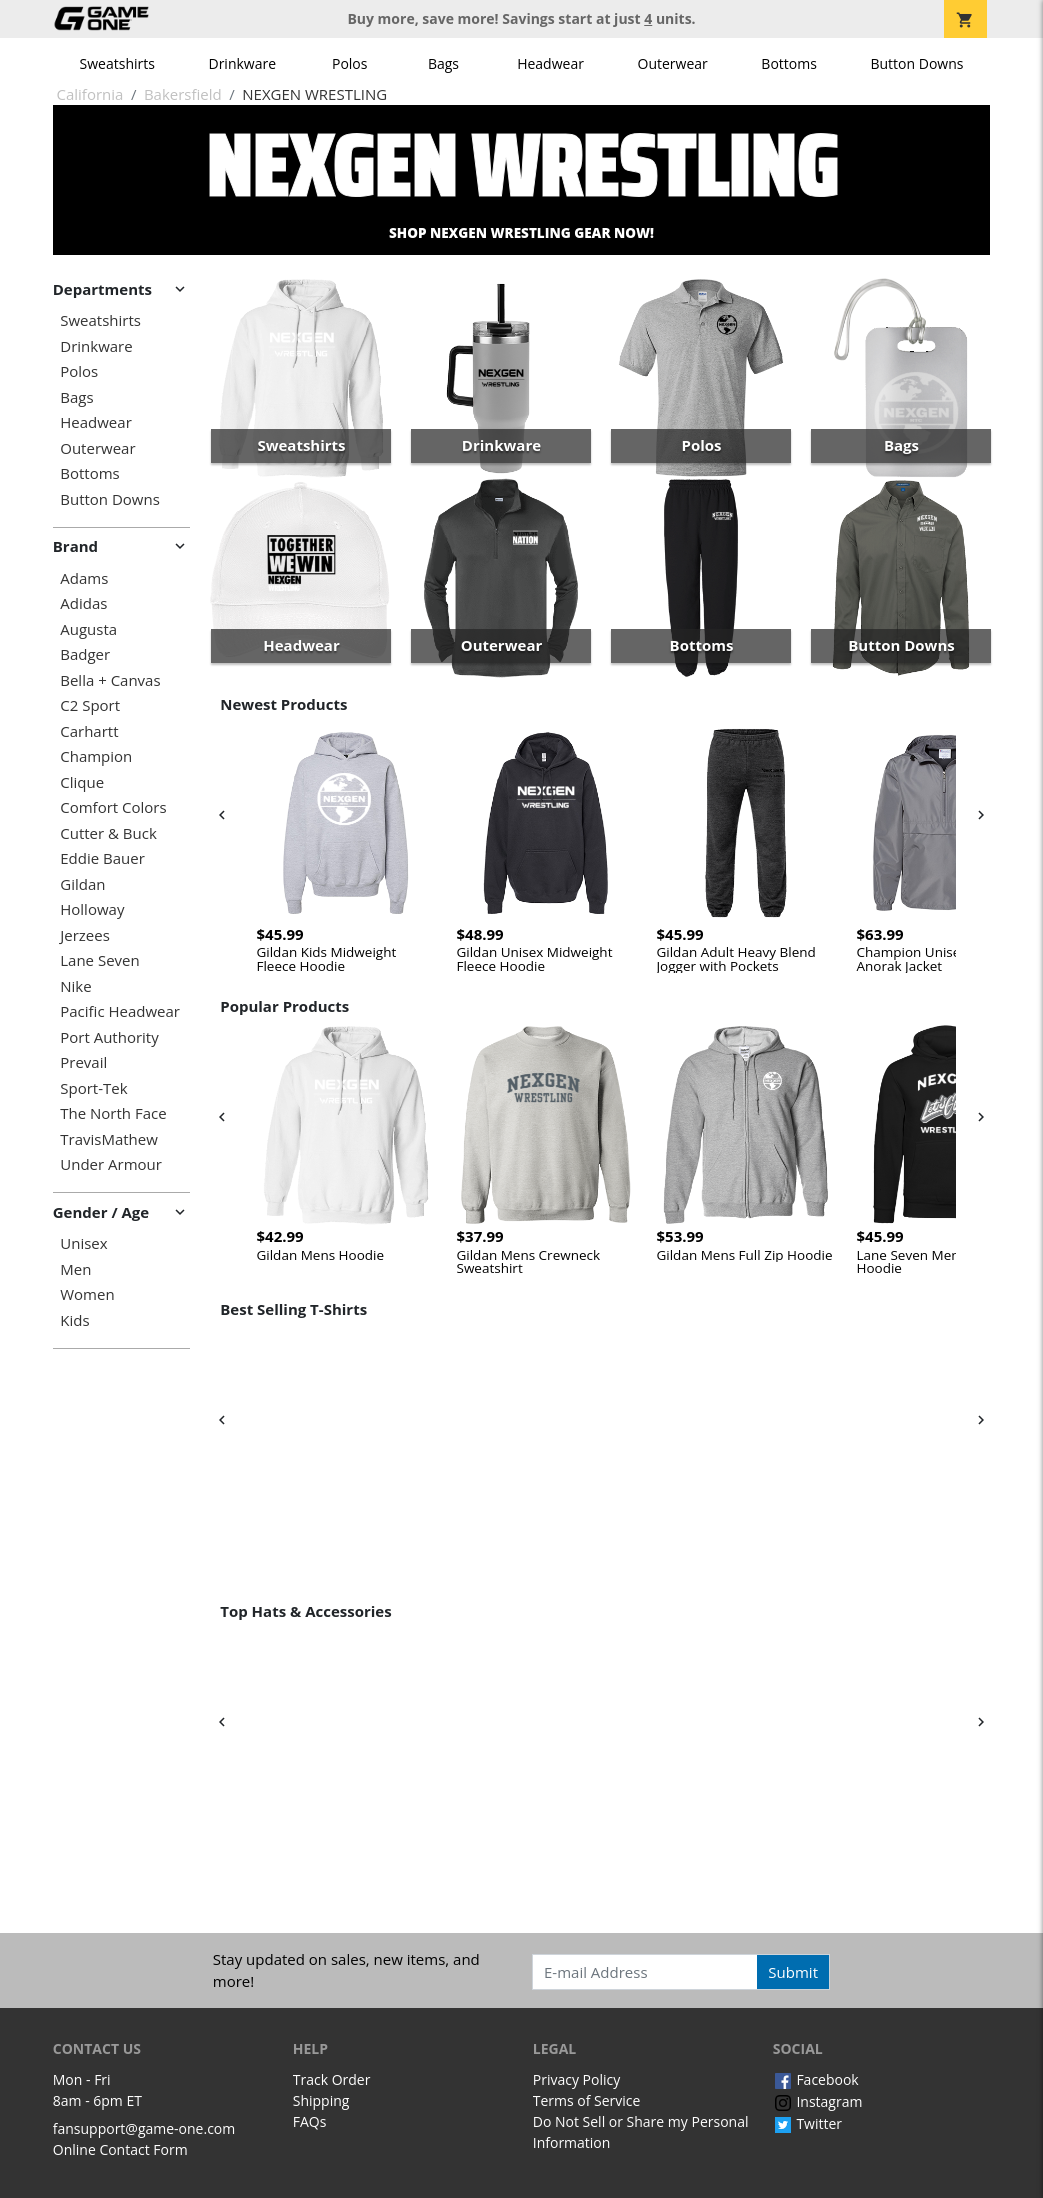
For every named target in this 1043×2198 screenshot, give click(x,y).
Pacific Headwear (120, 1011)
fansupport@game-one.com (144, 2128)
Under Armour (111, 1164)
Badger (85, 654)
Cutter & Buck (108, 833)
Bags (443, 63)
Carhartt (89, 731)
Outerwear (673, 63)
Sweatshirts (117, 63)
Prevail (83, 1062)
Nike (75, 986)
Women (87, 1294)
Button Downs (916, 63)
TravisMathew (109, 1139)
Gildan (82, 884)
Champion (96, 756)
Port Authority (109, 1037)
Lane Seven (99, 960)
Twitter (807, 2123)
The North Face (113, 1113)
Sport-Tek (93, 1088)
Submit (793, 1972)
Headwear (550, 63)
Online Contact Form (120, 2149)
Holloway (92, 909)
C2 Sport (90, 705)
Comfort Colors (113, 807)
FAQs (310, 2121)
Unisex (83, 1243)
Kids (74, 1320)
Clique (82, 782)
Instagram (818, 2101)
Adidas (83, 603)
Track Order (332, 2079)
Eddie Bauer (102, 858)
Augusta (88, 629)
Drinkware (242, 63)
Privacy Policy (576, 2079)
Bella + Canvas (110, 680)
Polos (349, 63)
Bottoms (789, 63)
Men (75, 1269)
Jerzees (85, 935)
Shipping (321, 2100)
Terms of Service (587, 2100)
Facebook (816, 2079)
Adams (84, 578)
